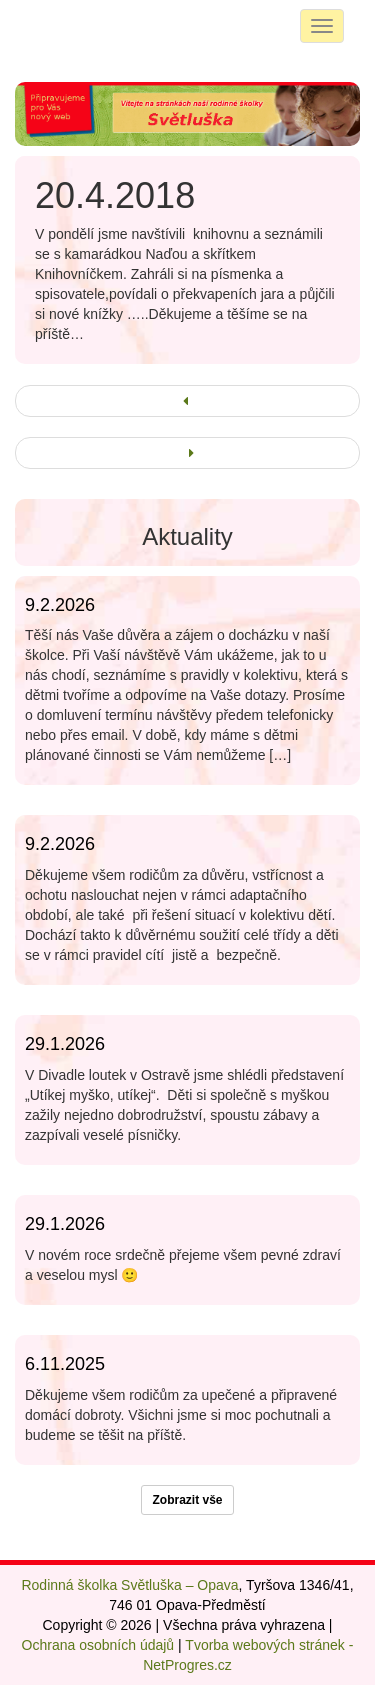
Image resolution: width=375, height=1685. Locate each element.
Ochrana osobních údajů (98, 1645)
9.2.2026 (60, 605)
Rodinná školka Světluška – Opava (129, 1585)
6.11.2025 (65, 1364)
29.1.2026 (65, 1044)
